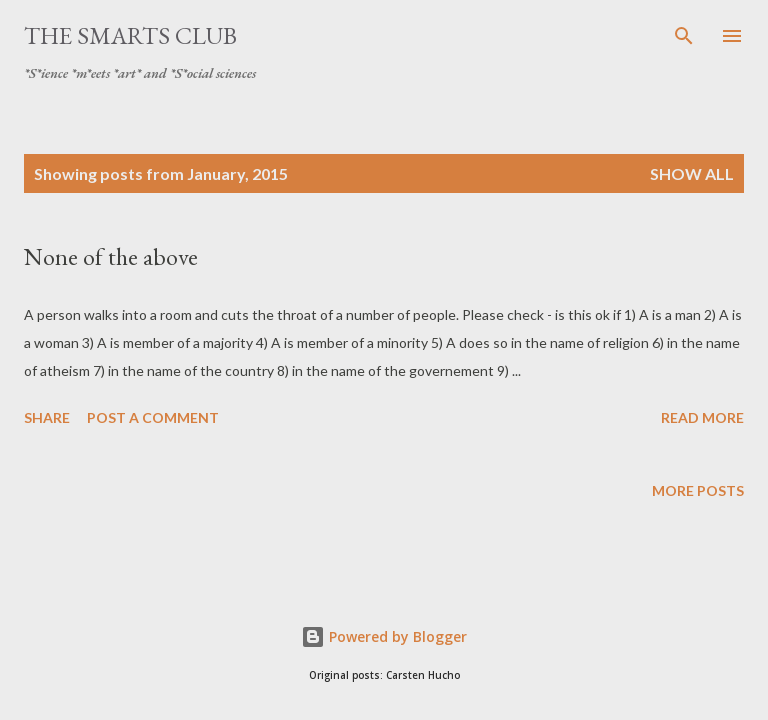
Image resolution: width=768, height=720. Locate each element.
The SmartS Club (130, 35)
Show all (692, 173)
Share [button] (47, 417)
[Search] (684, 36)
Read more (702, 417)
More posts (698, 490)
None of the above (111, 256)
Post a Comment (153, 417)
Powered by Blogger (384, 636)
